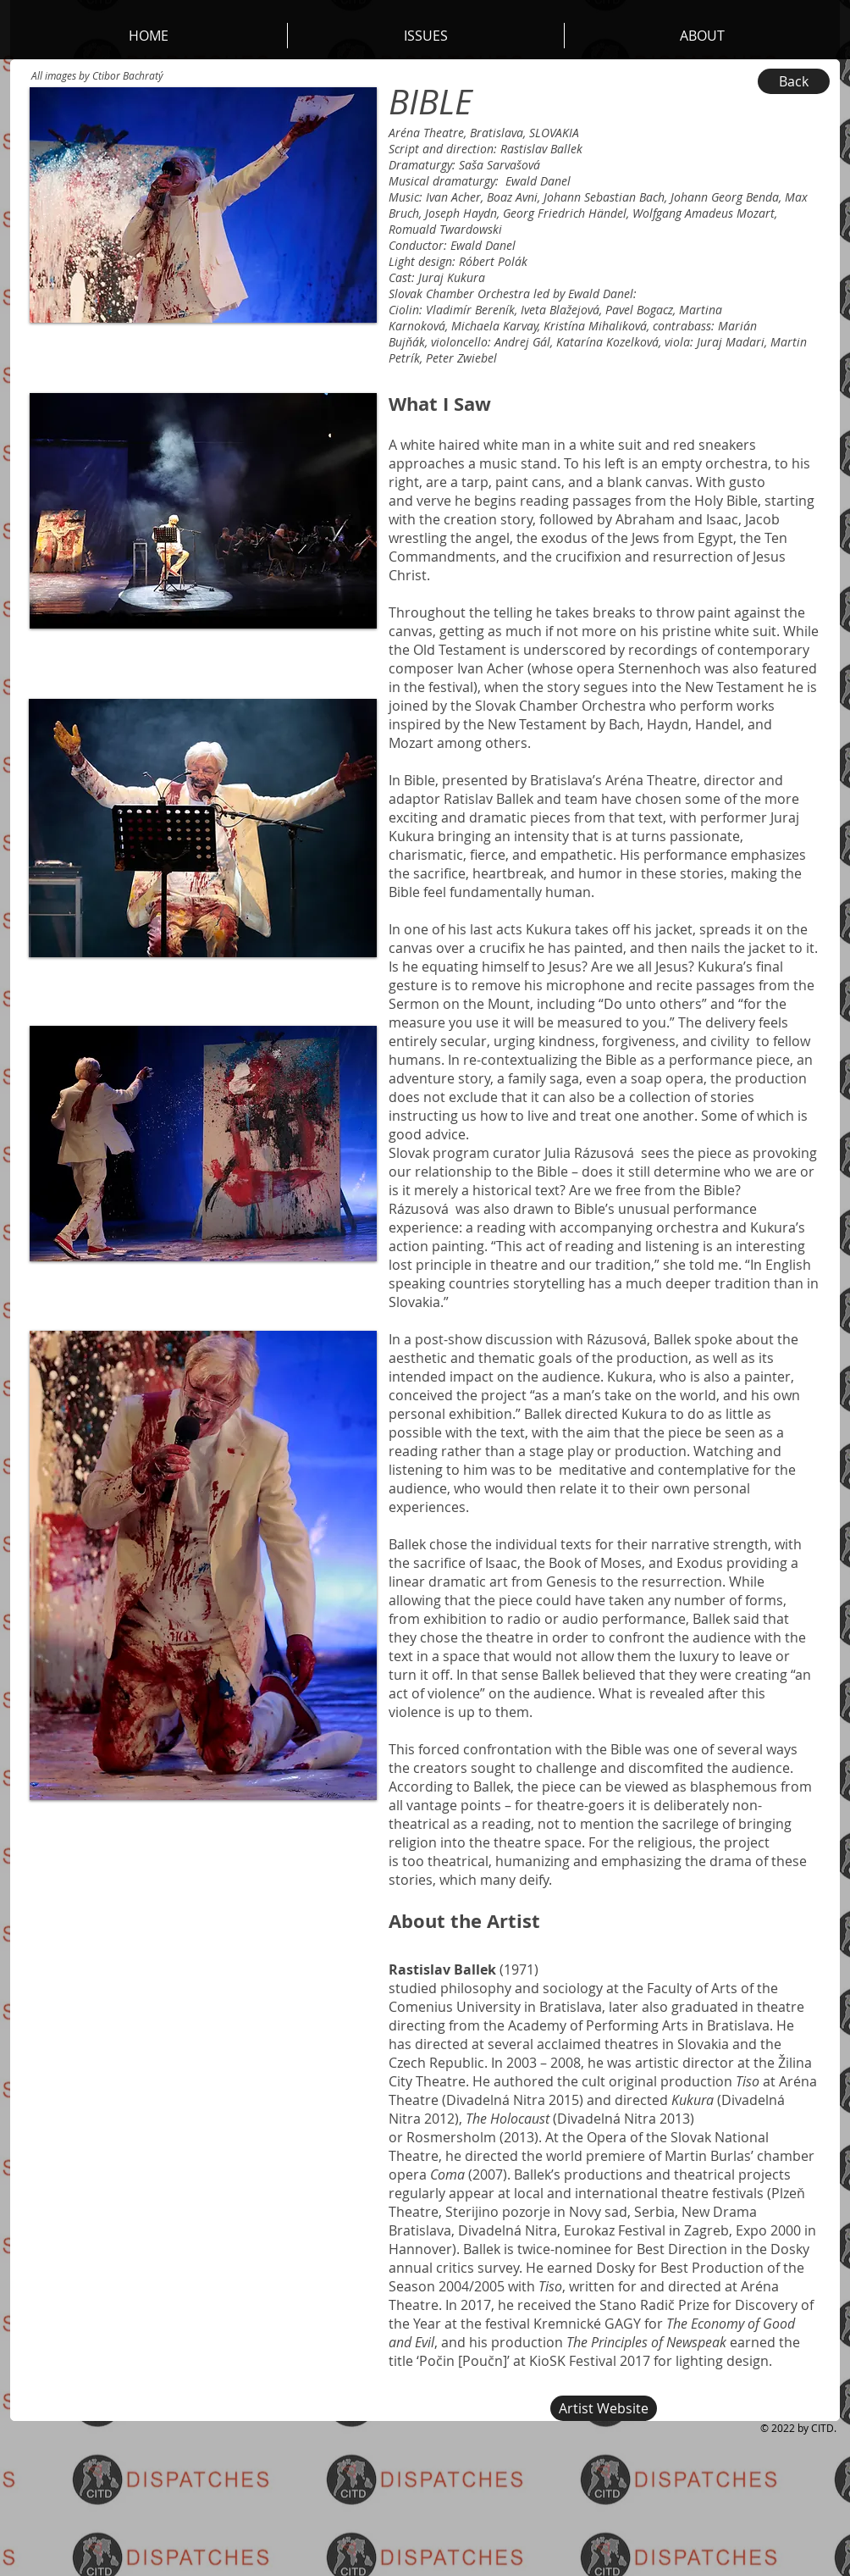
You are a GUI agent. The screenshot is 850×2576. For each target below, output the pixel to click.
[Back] (794, 81)
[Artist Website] (603, 2408)
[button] (702, 35)
